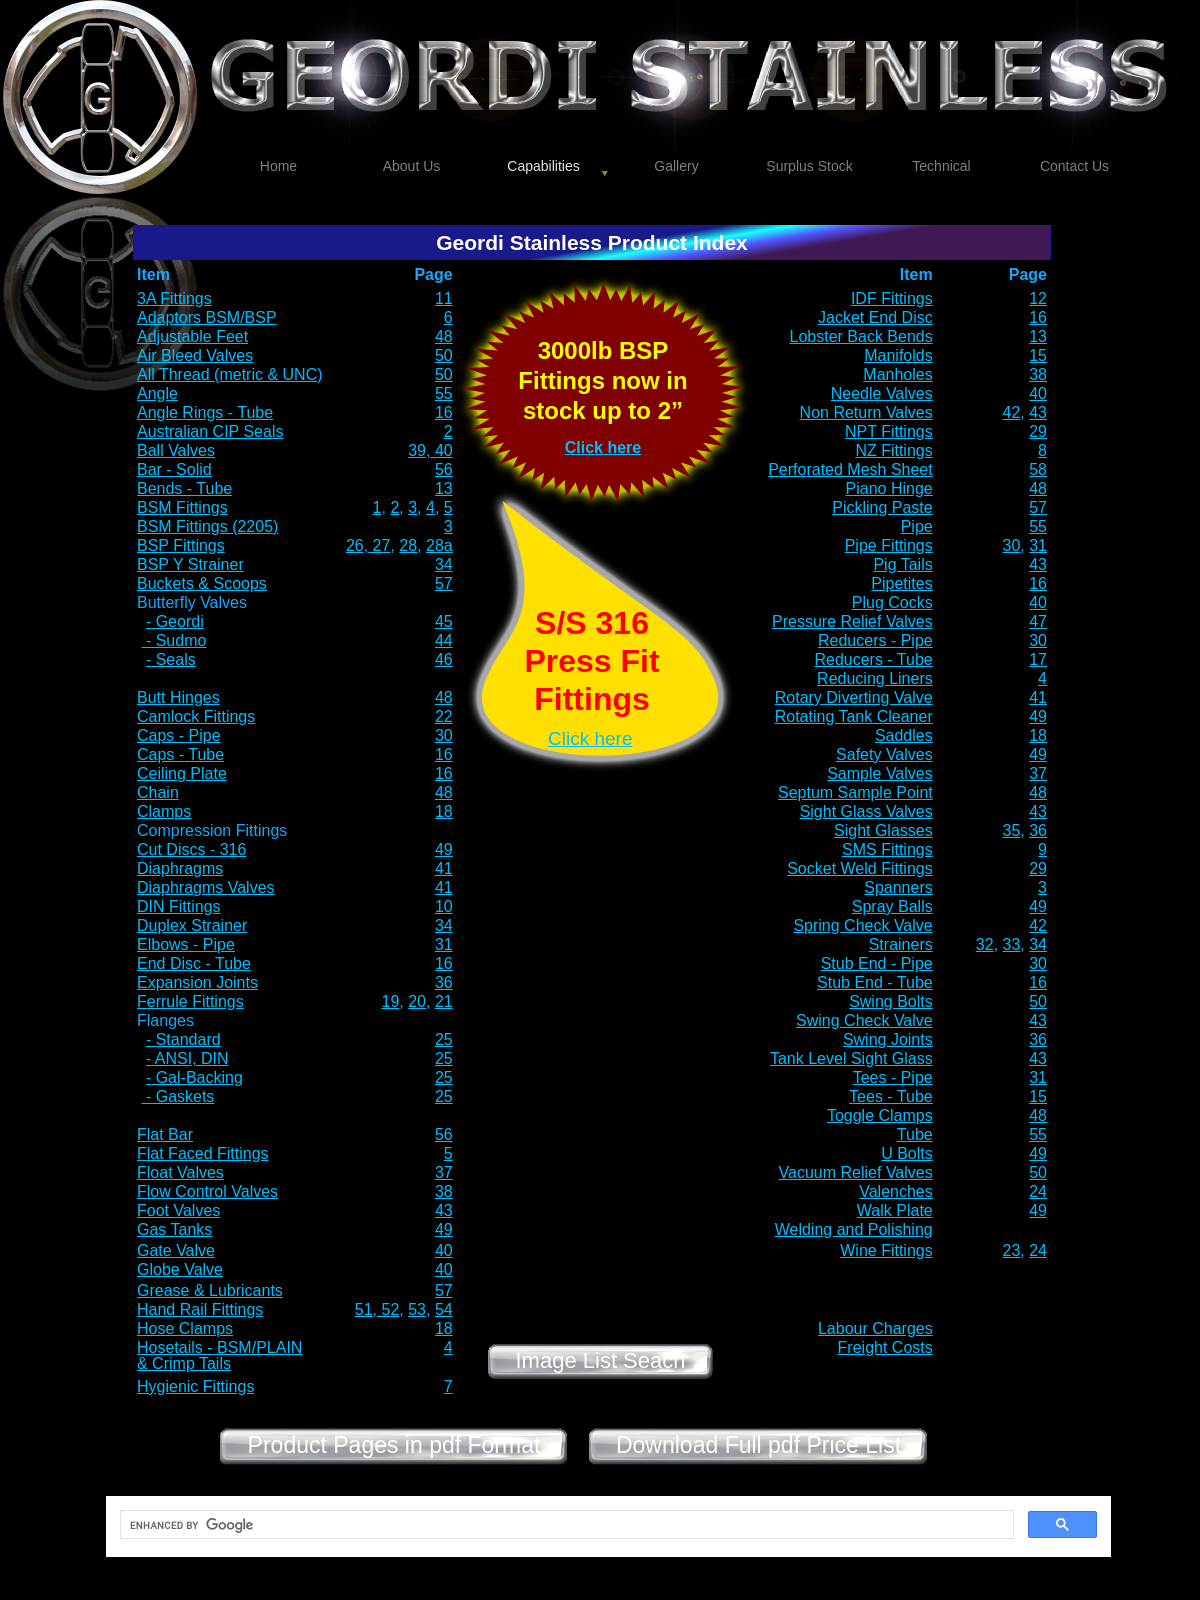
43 (1038, 412)
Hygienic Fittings (195, 1386)
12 (1038, 298)
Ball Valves (176, 450)
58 (1038, 469)
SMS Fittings (887, 849)
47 (1038, 621)
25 (444, 1039)
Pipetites (901, 583)
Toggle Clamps (880, 1115)
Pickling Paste (882, 507)
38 (1038, 374)
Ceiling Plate (182, 773)
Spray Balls (892, 906)
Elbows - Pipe (186, 944)
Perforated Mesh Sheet (850, 469)
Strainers (901, 944)
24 (1038, 1191)
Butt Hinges (178, 697)
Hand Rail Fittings (200, 1309)
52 (388, 1309)
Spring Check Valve (862, 925)
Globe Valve (180, 1269)
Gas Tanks (174, 1229)
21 (444, 1001)
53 (417, 1309)
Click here (603, 447)
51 (364, 1309)
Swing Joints (888, 1039)
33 (1012, 944)
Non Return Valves (866, 412)
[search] (565, 1525)
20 (417, 1001)
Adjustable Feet (192, 336)
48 (444, 336)
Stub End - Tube (875, 982)
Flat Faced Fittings (203, 1153)
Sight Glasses (883, 830)
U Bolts (907, 1153)
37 (1038, 773)
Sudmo (181, 640)
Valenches (896, 1191)
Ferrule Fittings (190, 1001)
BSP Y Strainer (190, 564)
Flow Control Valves (207, 1191)
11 (444, 298)
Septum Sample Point (855, 792)
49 (1038, 716)
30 (1012, 545)
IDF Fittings (892, 298)
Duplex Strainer (192, 925)
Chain (158, 792)
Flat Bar (165, 1134)
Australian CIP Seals (210, 431)
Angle (157, 393)
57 (1038, 507)
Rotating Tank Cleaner (854, 716)
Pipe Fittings (889, 545)
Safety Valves (884, 754)
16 (1038, 317)
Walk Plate (895, 1210)
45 (444, 621)
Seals (173, 659)
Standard (188, 1039)
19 (391, 1001)
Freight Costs (885, 1347)
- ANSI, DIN (187, 1058)
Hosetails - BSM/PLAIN (219, 1347)
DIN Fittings (179, 906)
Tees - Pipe (893, 1077)
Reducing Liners (875, 678)
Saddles (904, 735)
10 (444, 906)
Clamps (164, 811)
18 (1038, 735)
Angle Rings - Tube (205, 412)
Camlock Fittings (196, 716)
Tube (915, 1134)
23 (1012, 1250)
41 (1038, 697)
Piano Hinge (889, 488)
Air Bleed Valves (195, 355)
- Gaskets (177, 1096)
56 (444, 469)
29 (1038, 431)
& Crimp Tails (184, 1363)
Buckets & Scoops (202, 583)
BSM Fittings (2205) (207, 526)
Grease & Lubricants (210, 1290)
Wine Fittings (886, 1250)
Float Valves (180, 1172)
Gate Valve (176, 1250)
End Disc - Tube (194, 963)
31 (1038, 545)
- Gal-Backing (194, 1077)
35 (1012, 830)
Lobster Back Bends (861, 336)
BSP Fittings (181, 545)
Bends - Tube (184, 488)
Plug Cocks (892, 602)
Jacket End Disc (875, 317)
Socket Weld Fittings (860, 868)
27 (379, 545)
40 (1038, 393)
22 (444, 716)
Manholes (897, 374)
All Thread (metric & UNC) (230, 374)
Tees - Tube (891, 1096)
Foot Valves (178, 1210)
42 (1012, 412)
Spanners (898, 887)
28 (408, 545)
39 (417, 450)
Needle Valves (882, 393)
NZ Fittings (893, 450)
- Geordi (175, 621)
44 (444, 640)
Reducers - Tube (873, 659)
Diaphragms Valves (206, 887)
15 (1038, 355)
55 (444, 393)
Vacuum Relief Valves (856, 1172)
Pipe (917, 526)
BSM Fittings (182, 507)
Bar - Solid (174, 469)
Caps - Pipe (179, 735)
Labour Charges (875, 1328)
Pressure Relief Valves (852, 621)
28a (439, 545)
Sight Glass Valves (866, 811)
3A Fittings (174, 298)
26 (355, 545)
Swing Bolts (891, 1001)
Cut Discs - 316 (191, 849)
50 (444, 355)
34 (444, 564)
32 (985, 944)
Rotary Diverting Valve (854, 697)
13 (1038, 336)
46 (444, 659)
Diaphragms (180, 868)
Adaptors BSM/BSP (207, 317)
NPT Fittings (889, 431)
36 (1038, 830)
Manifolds (898, 355)
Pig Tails (902, 564)
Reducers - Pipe (875, 640)
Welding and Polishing (854, 1229)
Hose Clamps (185, 1328)
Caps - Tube (180, 754)
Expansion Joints (197, 982)
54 (444, 1309)
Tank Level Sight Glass (851, 1058)
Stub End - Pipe (877, 963)
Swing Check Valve (864, 1020)
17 (1038, 659)
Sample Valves (880, 773)
